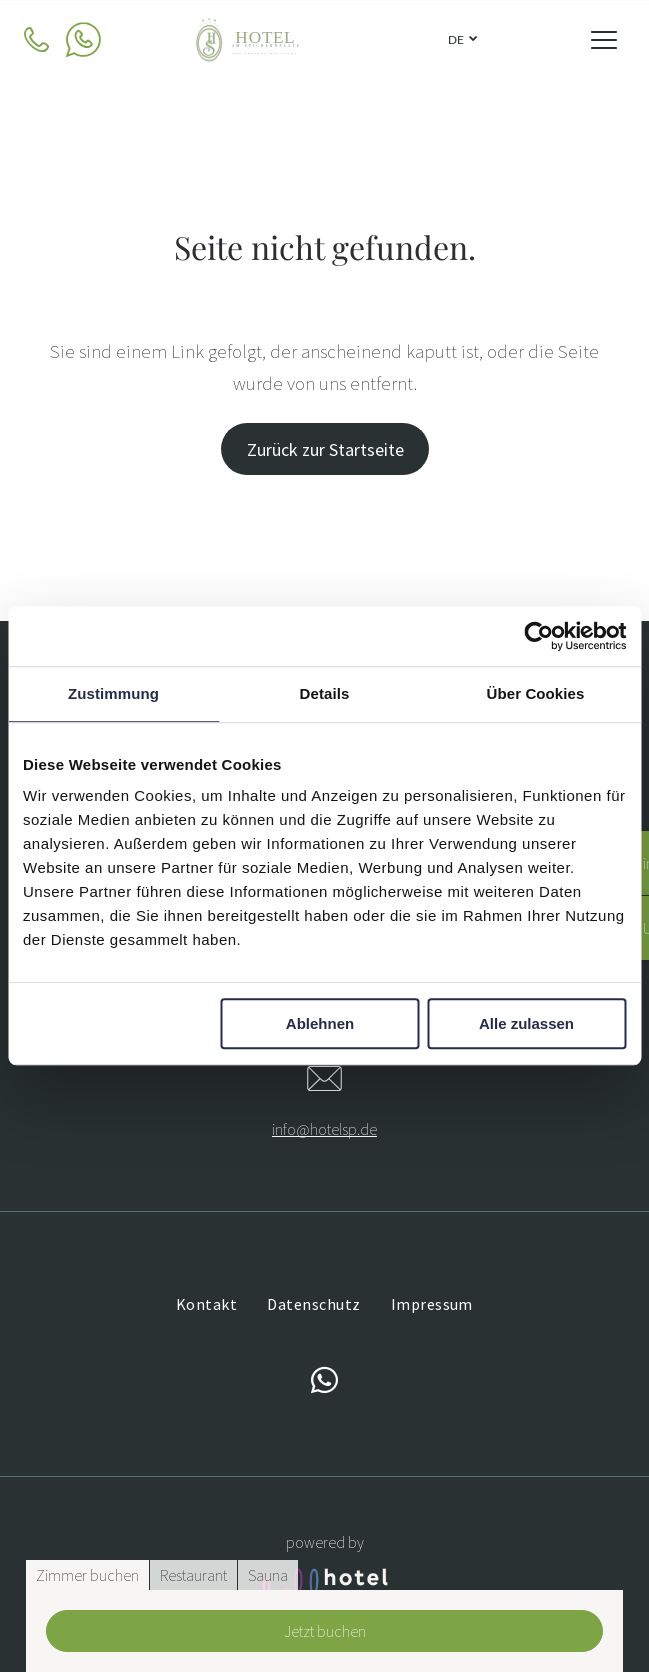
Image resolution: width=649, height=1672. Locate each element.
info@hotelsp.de (324, 1129)
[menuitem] (206, 1304)
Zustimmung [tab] (113, 693)
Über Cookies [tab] (536, 693)
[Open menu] (604, 40)
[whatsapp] (325, 1383)
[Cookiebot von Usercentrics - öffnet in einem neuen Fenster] (538, 636)
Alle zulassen (526, 1024)
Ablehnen (320, 1024)
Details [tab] (325, 693)
